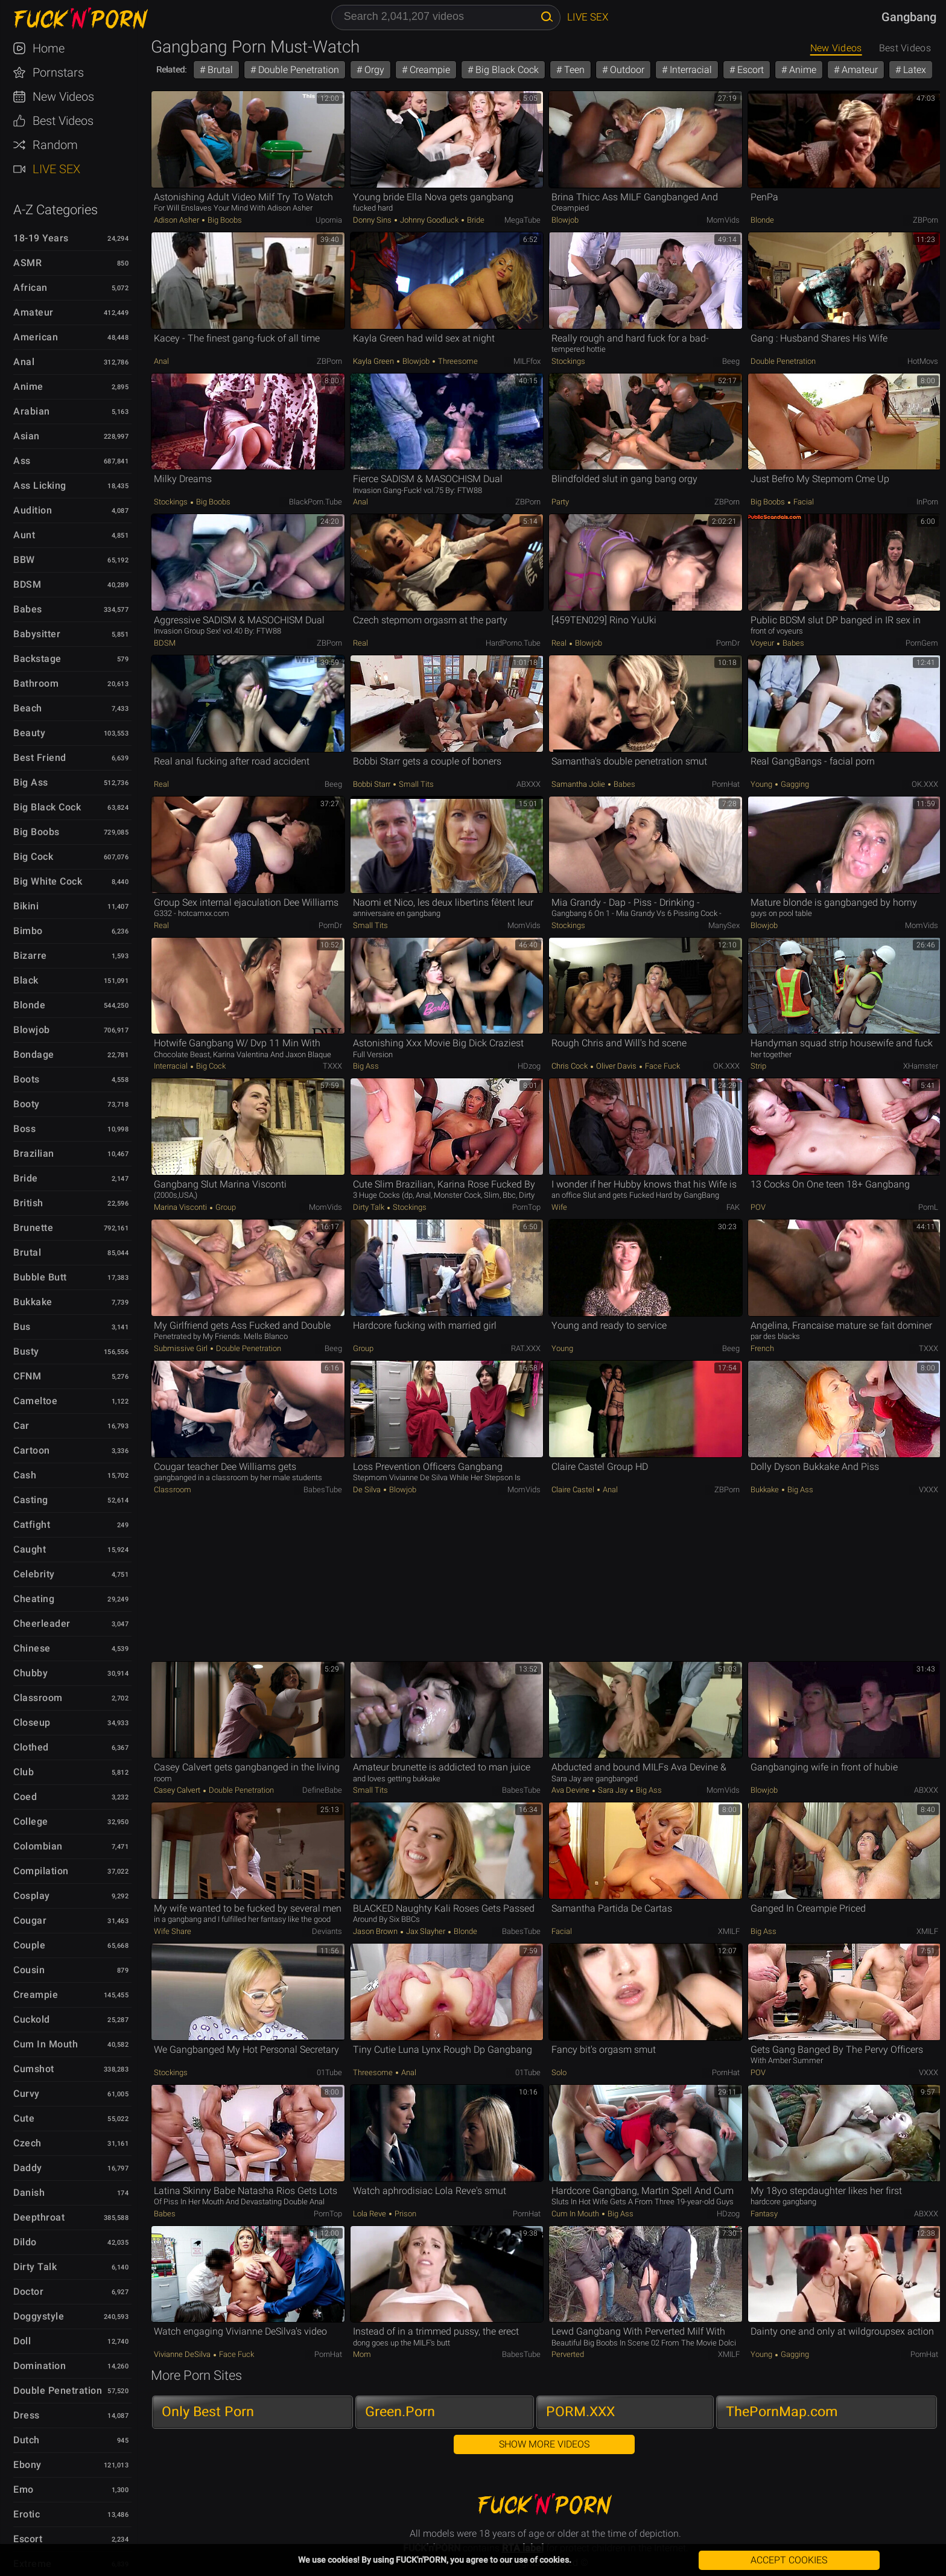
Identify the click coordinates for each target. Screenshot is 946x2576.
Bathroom (36, 683)
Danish (29, 2192)
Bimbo (28, 931)
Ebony (27, 2464)
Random (55, 145)
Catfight (31, 1524)
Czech (27, 2143)
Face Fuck (661, 1065)
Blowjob (31, 1029)
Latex (913, 69)
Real (360, 642)
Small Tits (415, 784)
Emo (23, 2489)
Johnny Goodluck (429, 219)
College (30, 1821)
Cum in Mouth (45, 2044)
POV (758, 1207)
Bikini (26, 906)
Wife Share (172, 1931)
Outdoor (626, 69)
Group (225, 1207)
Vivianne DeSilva (183, 2354)
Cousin (29, 1970)
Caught (29, 1549)
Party (560, 501)
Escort (27, 2539)
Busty (26, 1351)
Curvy (26, 2093)
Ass (22, 460)
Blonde (29, 1005)
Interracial (689, 69)
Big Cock (33, 856)
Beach (27, 708)
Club (23, 1772)
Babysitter (36, 634)
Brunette (33, 1227)
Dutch (26, 2440)
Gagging (794, 784)
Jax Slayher (425, 1931)
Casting (30, 1500)
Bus (22, 1326)
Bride (25, 1178)
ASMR (27, 263)
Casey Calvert (178, 1790)
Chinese (32, 1648)
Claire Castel (573, 1489)
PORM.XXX (580, 2411)
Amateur (33, 312)
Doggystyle (38, 2316)
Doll (22, 2341)
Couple (29, 1945)
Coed (25, 1796)
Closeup (32, 1722)
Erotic (26, 2514)
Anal (23, 361)
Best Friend (39, 757)
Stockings (568, 361)
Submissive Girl (181, 1348)
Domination (39, 2365)
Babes (27, 609)
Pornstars (58, 72)
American (35, 337)
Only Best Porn (208, 2411)
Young (762, 784)
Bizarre (30, 955)
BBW (24, 559)
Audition (32, 510)
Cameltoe (35, 1401)
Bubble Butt (40, 1277)
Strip (758, 1065)
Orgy (373, 69)
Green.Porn (400, 2411)
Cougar (29, 1920)
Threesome (457, 361)
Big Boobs (36, 832)
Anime (28, 386)
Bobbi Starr (372, 784)
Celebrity (34, 1574)
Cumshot (33, 2069)
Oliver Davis (616, 1065)
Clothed (31, 1747)
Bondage (33, 1054)
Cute (23, 2118)
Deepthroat (39, 2217)
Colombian (38, 1846)
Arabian (31, 411)
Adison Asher (177, 219)
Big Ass (30, 782)
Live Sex (56, 169)
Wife (559, 1207)
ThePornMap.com (782, 2411)
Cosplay (31, 1895)
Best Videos (63, 120)
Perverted (567, 2354)
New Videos (63, 96)
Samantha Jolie (579, 784)
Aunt (24, 535)
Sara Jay (612, 1790)
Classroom (38, 1697)
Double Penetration (57, 2390)
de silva (368, 1489)
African (30, 287)
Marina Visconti (181, 1207)
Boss (24, 1128)
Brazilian (33, 1153)
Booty (26, 1104)
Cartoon (31, 1450)
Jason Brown (376, 1931)
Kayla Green (374, 361)
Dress (26, 2415)
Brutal (27, 1252)
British (28, 1203)
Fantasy (764, 2213)
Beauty (29, 733)
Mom (362, 2354)
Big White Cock (47, 881)
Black (26, 980)
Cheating (33, 1598)
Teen (573, 69)
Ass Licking (39, 485)
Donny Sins (373, 219)
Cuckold (31, 2019)
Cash (24, 1475)
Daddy (27, 2168)
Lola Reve (370, 2213)
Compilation (41, 1871)
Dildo (25, 2242)
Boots (26, 1079)
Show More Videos (544, 2444)
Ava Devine (571, 1790)
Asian (26, 436)
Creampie (35, 1994)
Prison (404, 2213)
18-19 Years (41, 238)
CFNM (27, 1376)
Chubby (30, 1673)
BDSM (27, 584)
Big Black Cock (47, 807)
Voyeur (763, 642)
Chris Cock (570, 1065)
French (762, 1348)
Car (21, 1425)
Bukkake (32, 1302)
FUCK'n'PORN (75, 18)
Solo (559, 2072)
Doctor (28, 2291)
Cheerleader (42, 1623)
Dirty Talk (35, 2266)
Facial (803, 501)
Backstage (37, 658)
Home (49, 48)
